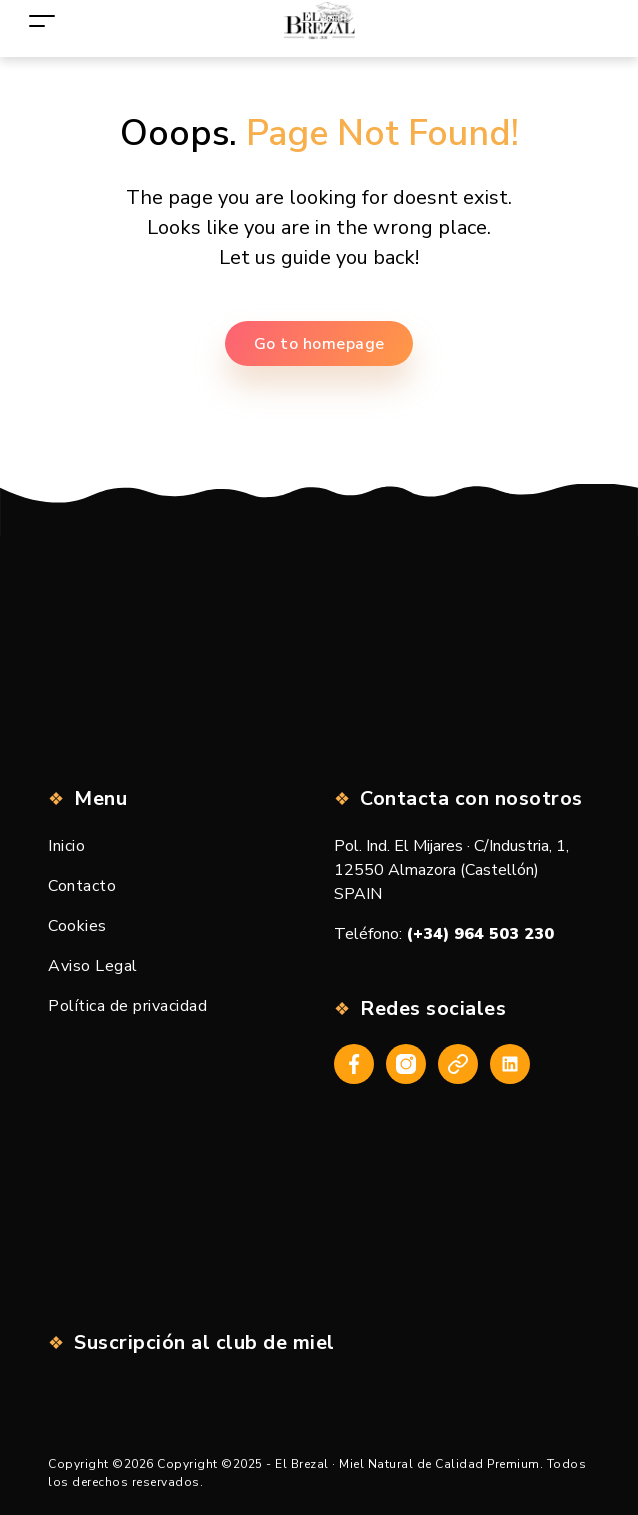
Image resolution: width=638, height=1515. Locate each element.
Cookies (77, 926)
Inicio (66, 846)
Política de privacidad (127, 1006)
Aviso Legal (93, 966)
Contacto (82, 886)
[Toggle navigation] (42, 20)
